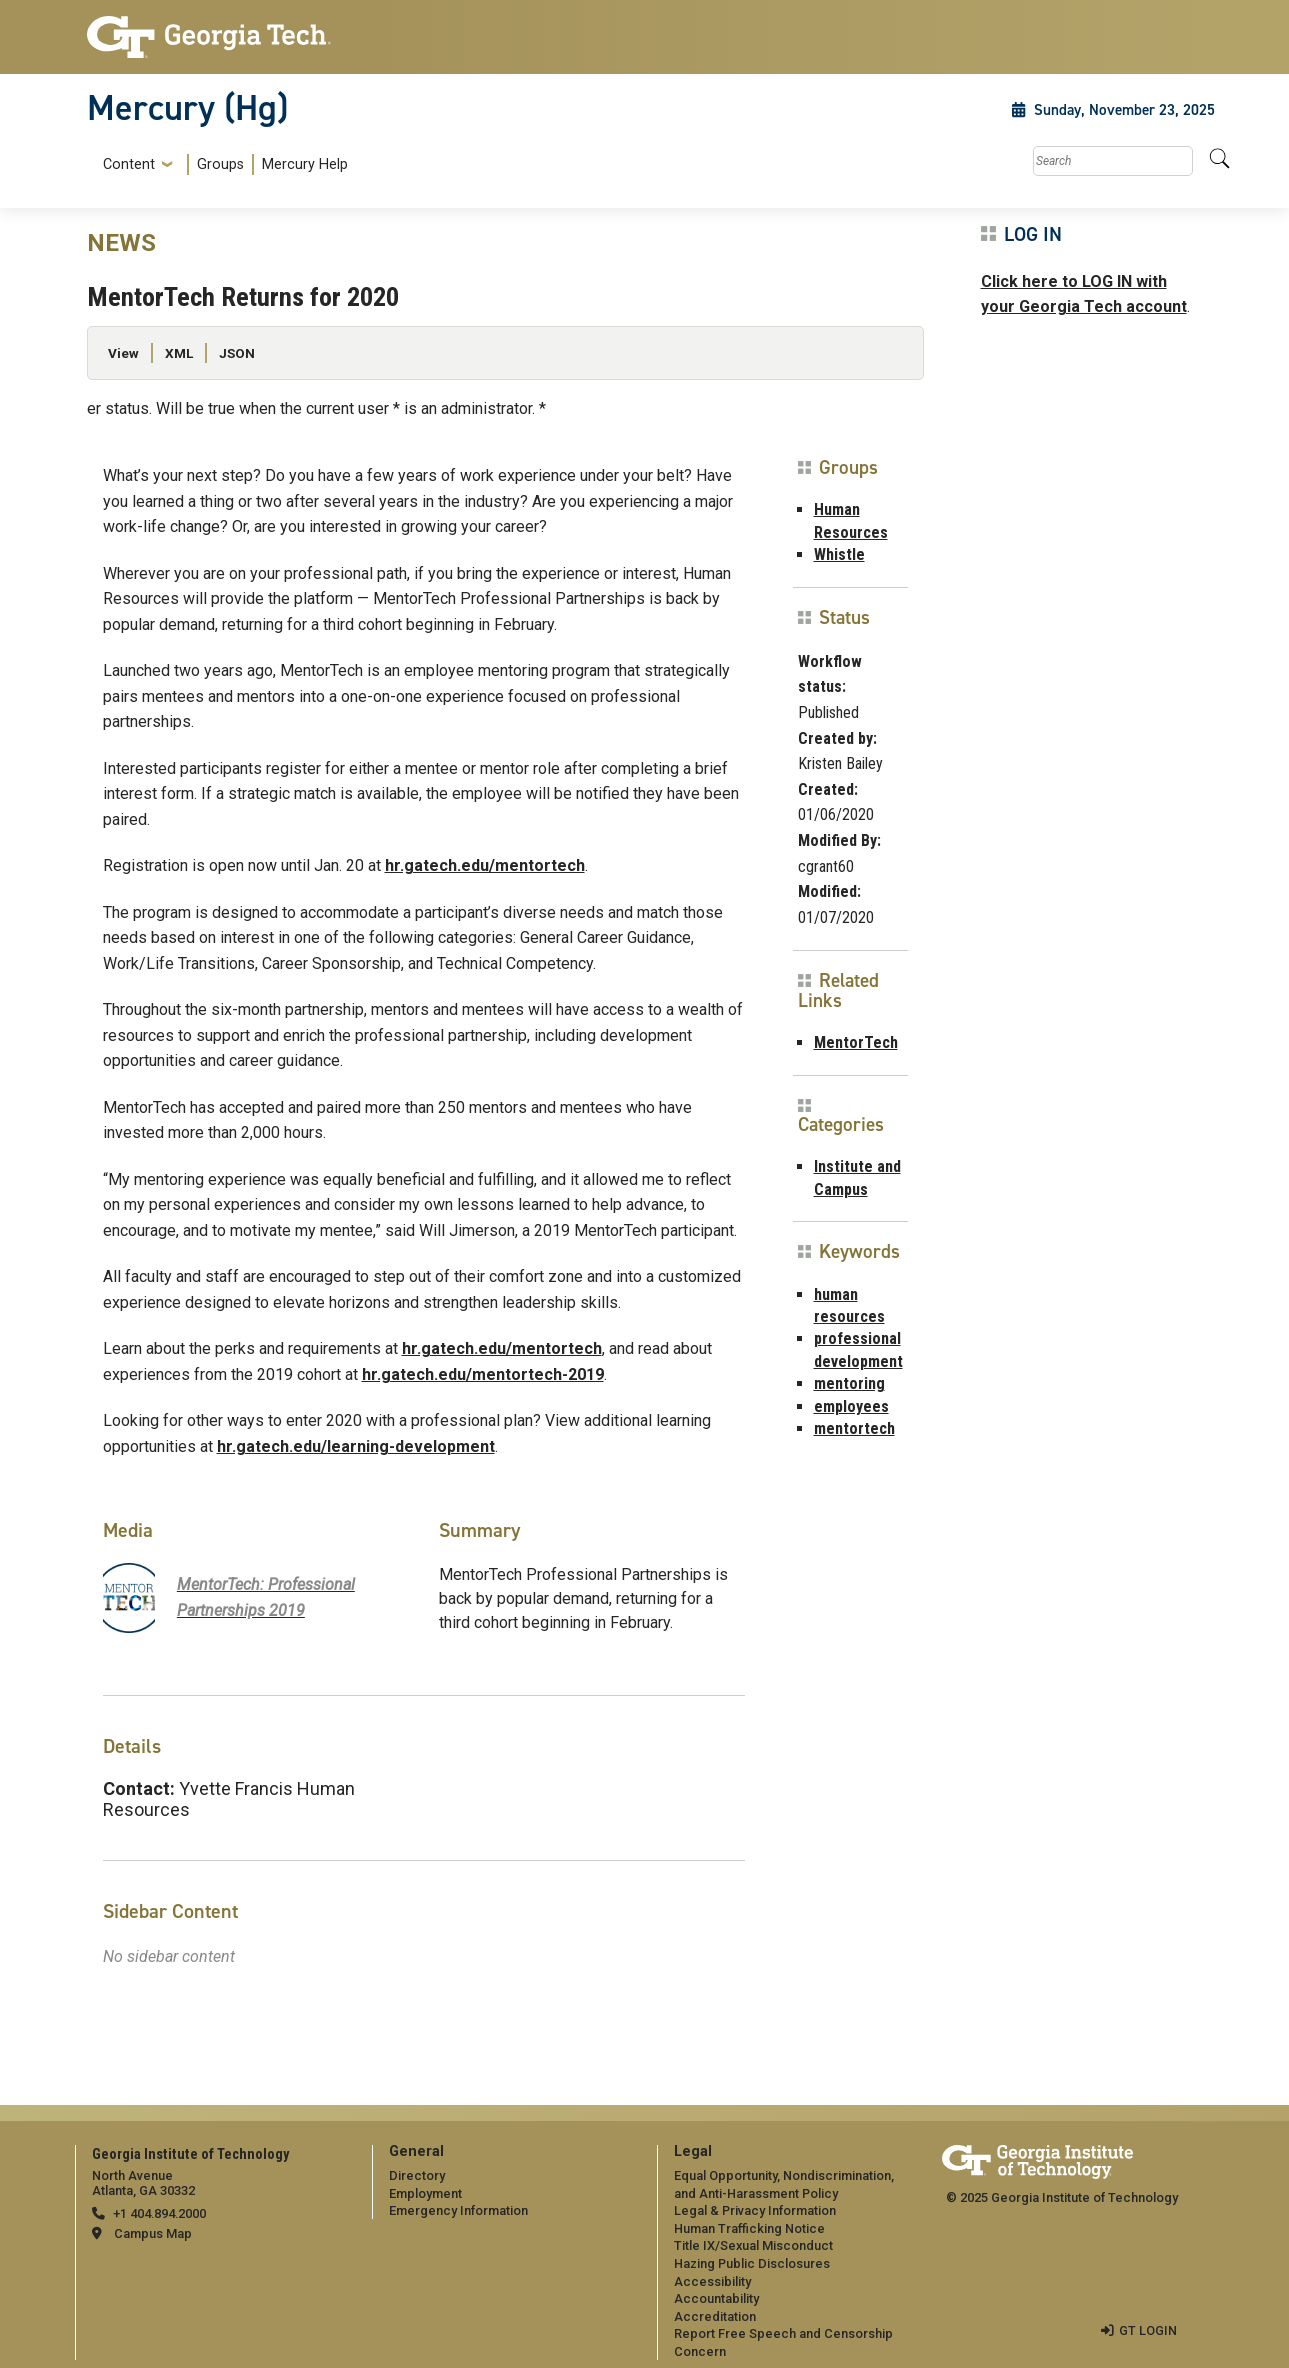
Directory (417, 2175)
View (123, 353)
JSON (237, 353)
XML (179, 353)
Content (129, 165)
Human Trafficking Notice (749, 2228)
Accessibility (712, 2281)
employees (851, 1406)
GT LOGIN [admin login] (1148, 2330)
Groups (220, 164)
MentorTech (856, 1042)
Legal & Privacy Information (755, 2210)
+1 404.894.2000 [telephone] (159, 2213)
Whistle (839, 554)
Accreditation (715, 2316)
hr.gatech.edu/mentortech (485, 865)
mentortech (854, 1428)
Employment (425, 2193)
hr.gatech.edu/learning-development (356, 1446)
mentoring (849, 1383)
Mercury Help (305, 164)
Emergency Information (458, 2210)
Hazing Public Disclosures (752, 2263)
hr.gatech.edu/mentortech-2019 (483, 1374)
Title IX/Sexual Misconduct (753, 2245)
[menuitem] (221, 164)
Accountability (716, 2298)
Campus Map (153, 2233)
